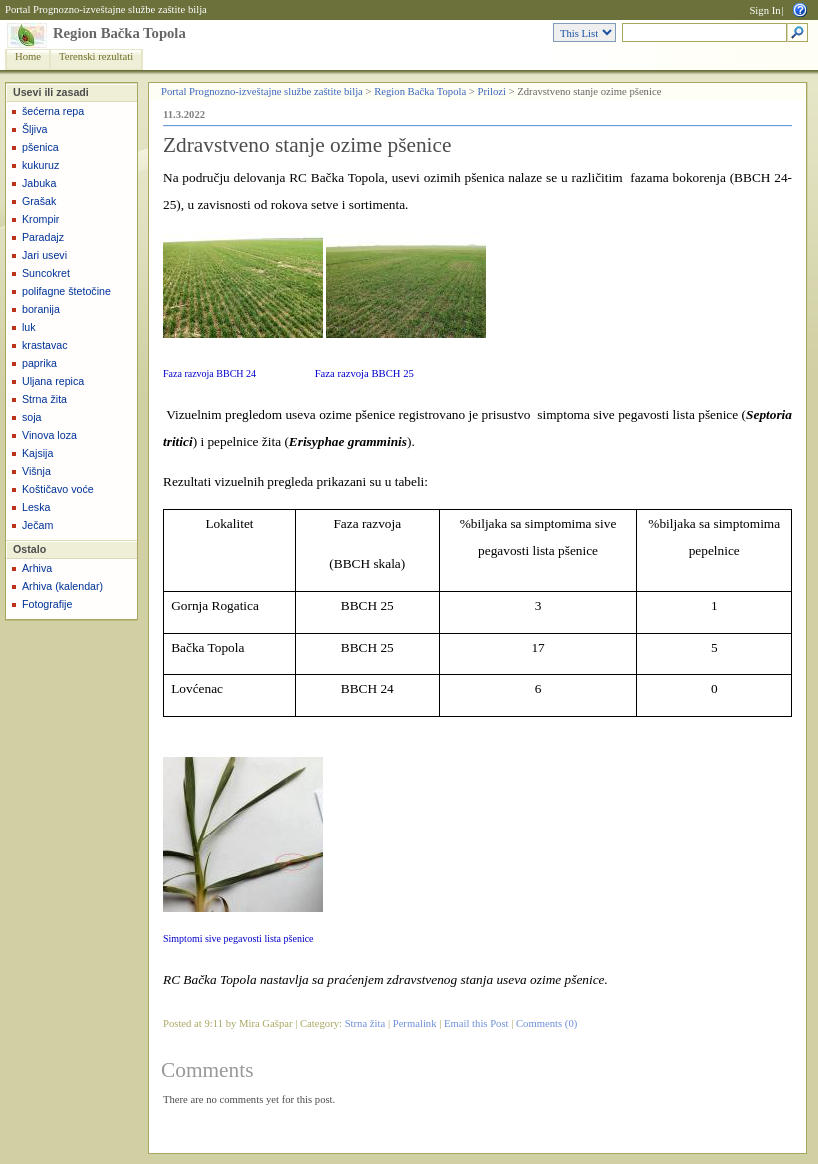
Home (28, 56)
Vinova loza (49, 435)
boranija (41, 309)
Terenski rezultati (96, 56)
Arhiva (37, 568)
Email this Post (476, 1023)
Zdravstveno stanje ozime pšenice (307, 145)
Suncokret (46, 273)
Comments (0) (546, 1023)
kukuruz (40, 165)
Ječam (37, 525)
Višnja (36, 471)
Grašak (39, 201)
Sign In (764, 10)
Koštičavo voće (58, 489)
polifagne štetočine (66, 291)
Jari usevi (44, 255)
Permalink (415, 1023)
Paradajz (43, 237)
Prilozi (492, 91)
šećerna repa (53, 111)
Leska (36, 507)
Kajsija (37, 453)
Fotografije (47, 604)
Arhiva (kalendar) (62, 586)
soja (32, 417)
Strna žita (44, 399)
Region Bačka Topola (119, 33)
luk (29, 327)
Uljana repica (53, 381)
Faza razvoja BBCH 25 (364, 373)
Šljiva (34, 129)
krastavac (45, 345)
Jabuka (39, 183)
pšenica (40, 147)
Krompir (40, 219)
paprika (39, 363)
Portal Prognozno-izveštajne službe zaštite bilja (106, 9)
